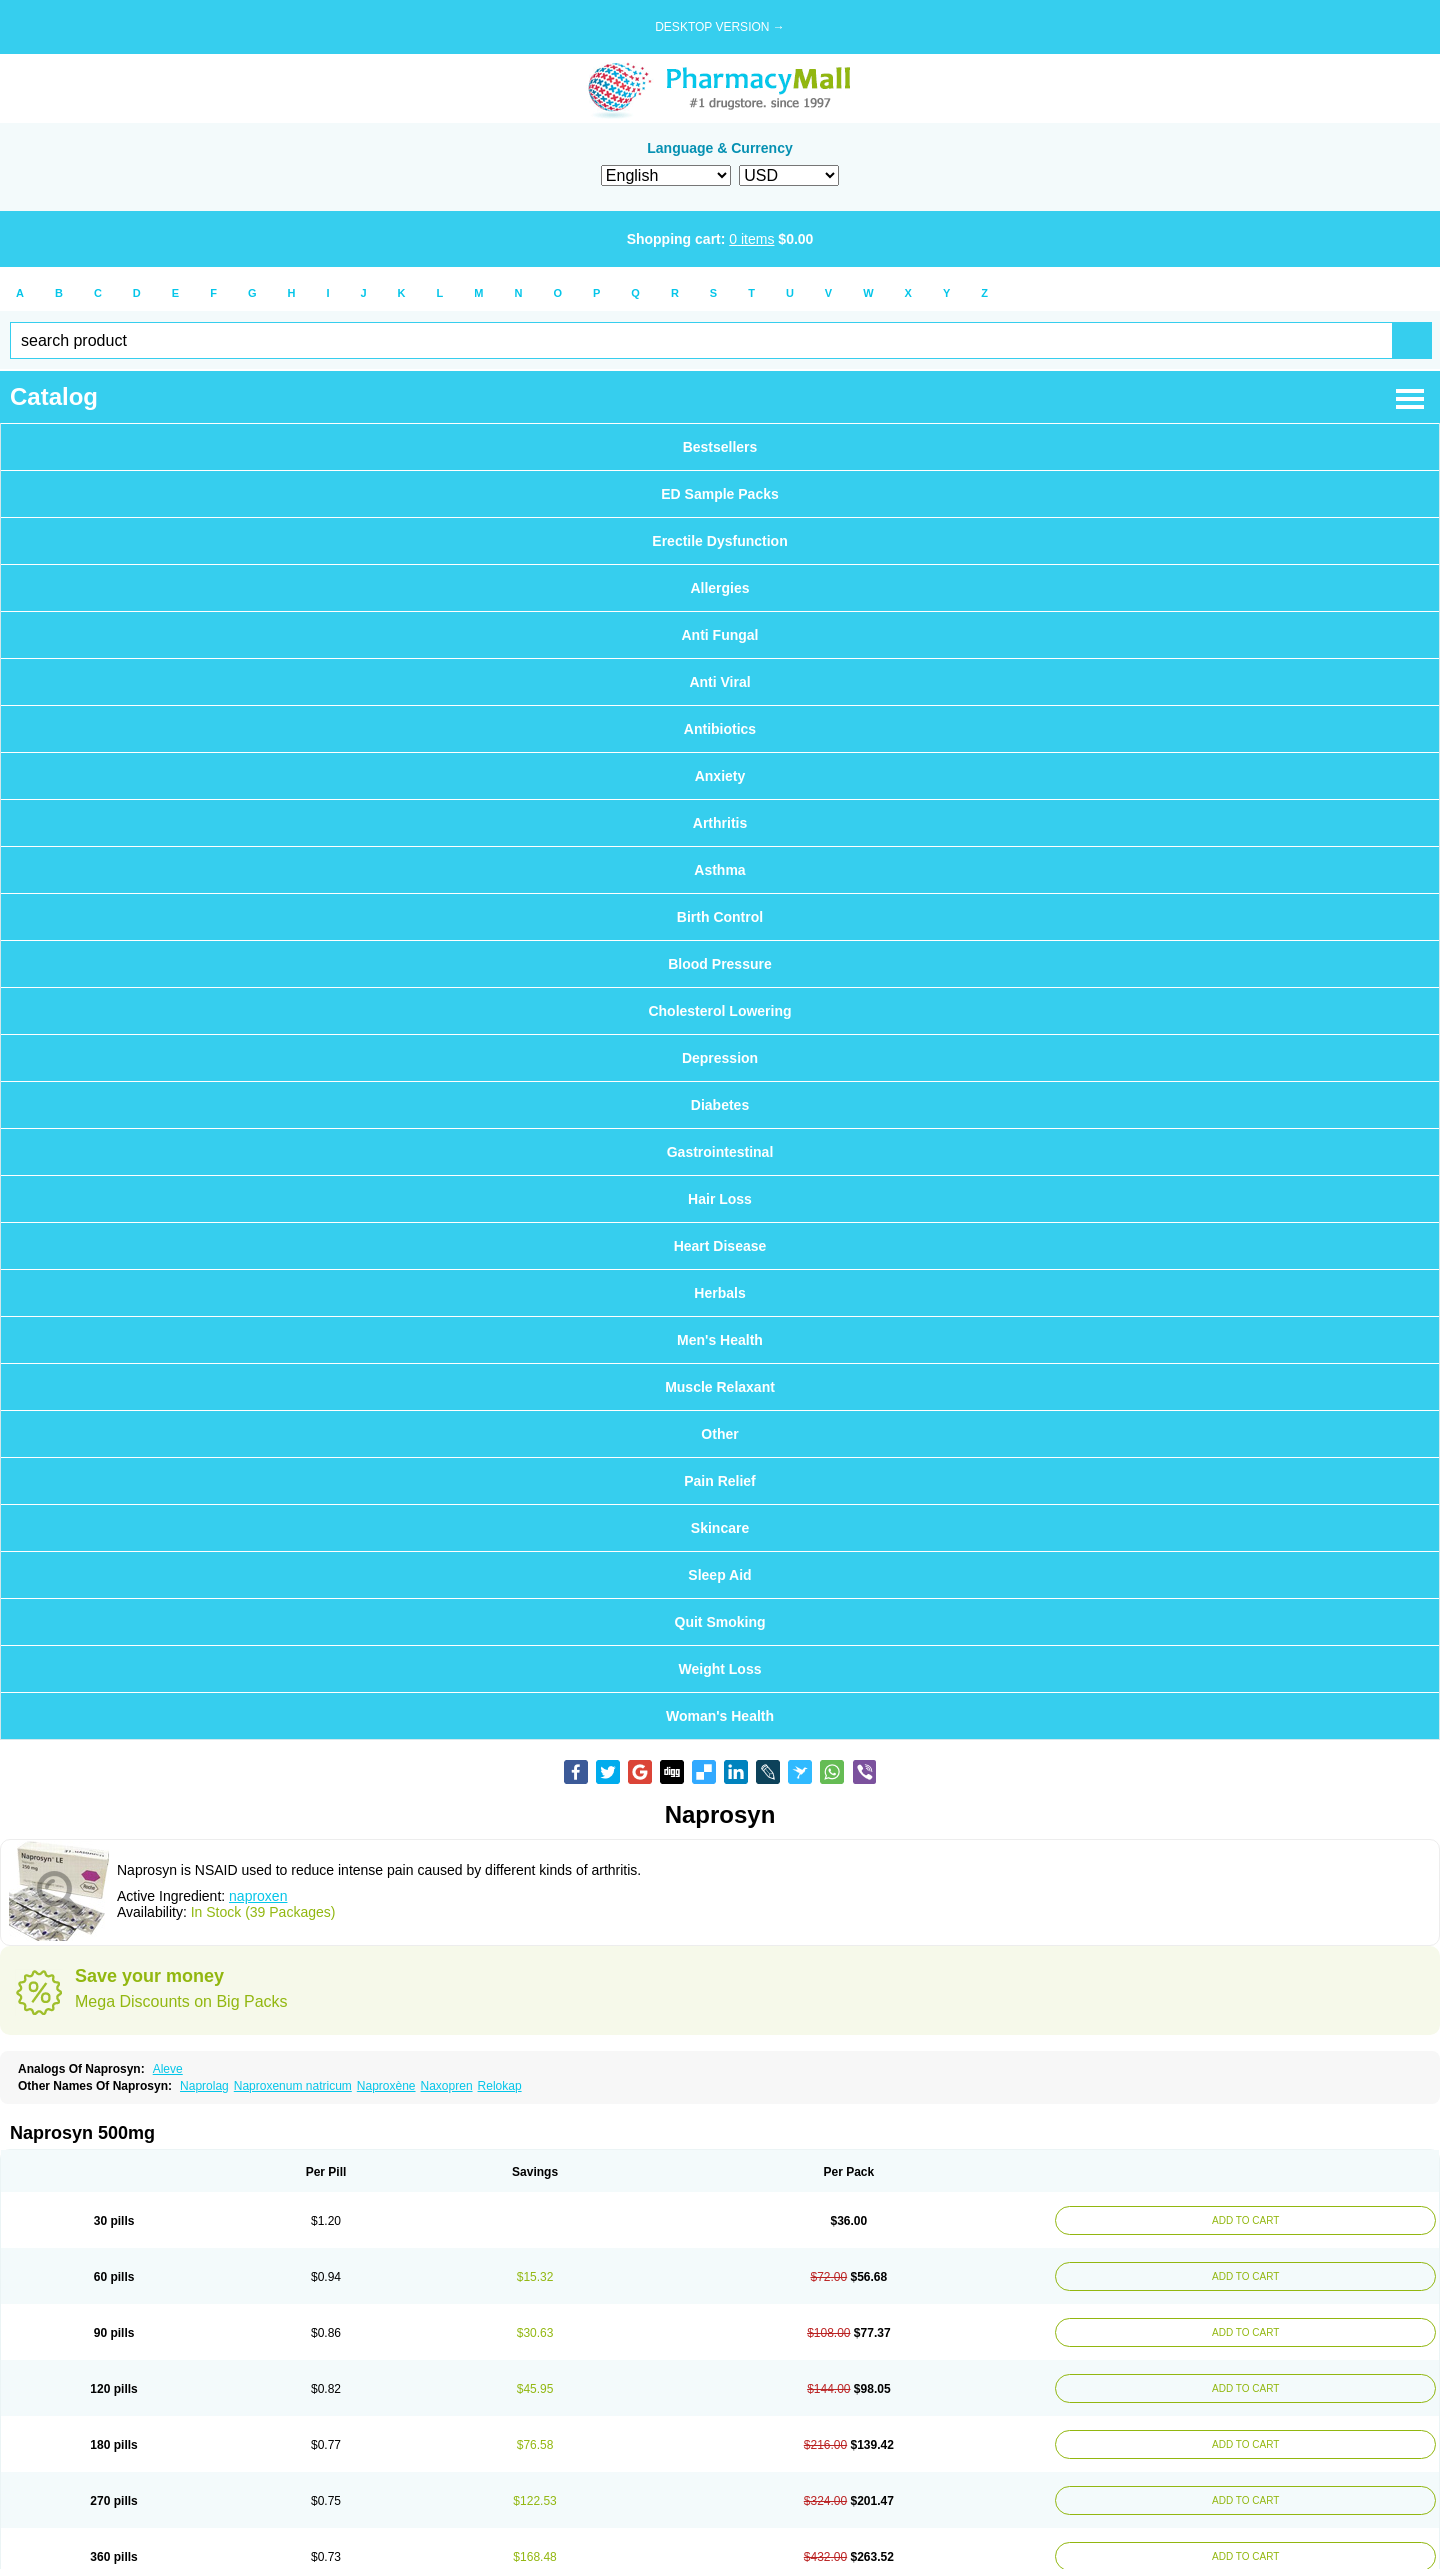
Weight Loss (720, 1669)
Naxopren (447, 2086)
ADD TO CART (1245, 2220)
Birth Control (720, 917)
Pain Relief (720, 1481)
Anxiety (720, 776)
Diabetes (720, 1105)
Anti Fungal (720, 635)
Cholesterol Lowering (719, 1011)
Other (719, 1434)
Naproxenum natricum (293, 2086)
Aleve (168, 2069)
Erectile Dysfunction (719, 541)
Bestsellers (720, 447)
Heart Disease (720, 1246)
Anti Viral (719, 682)
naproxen (258, 1896)
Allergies (719, 588)
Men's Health (720, 1340)
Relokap (500, 2086)
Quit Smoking (720, 1622)
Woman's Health (720, 1716)
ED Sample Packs (720, 494)
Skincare (720, 1528)
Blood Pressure (719, 964)
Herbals (719, 1293)
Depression (720, 1058)
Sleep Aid (719, 1575)
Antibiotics (720, 729)
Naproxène (386, 2086)
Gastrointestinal (720, 1152)
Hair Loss (720, 1199)
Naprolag (204, 2086)
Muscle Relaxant (720, 1387)
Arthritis (720, 823)
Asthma (719, 870)
